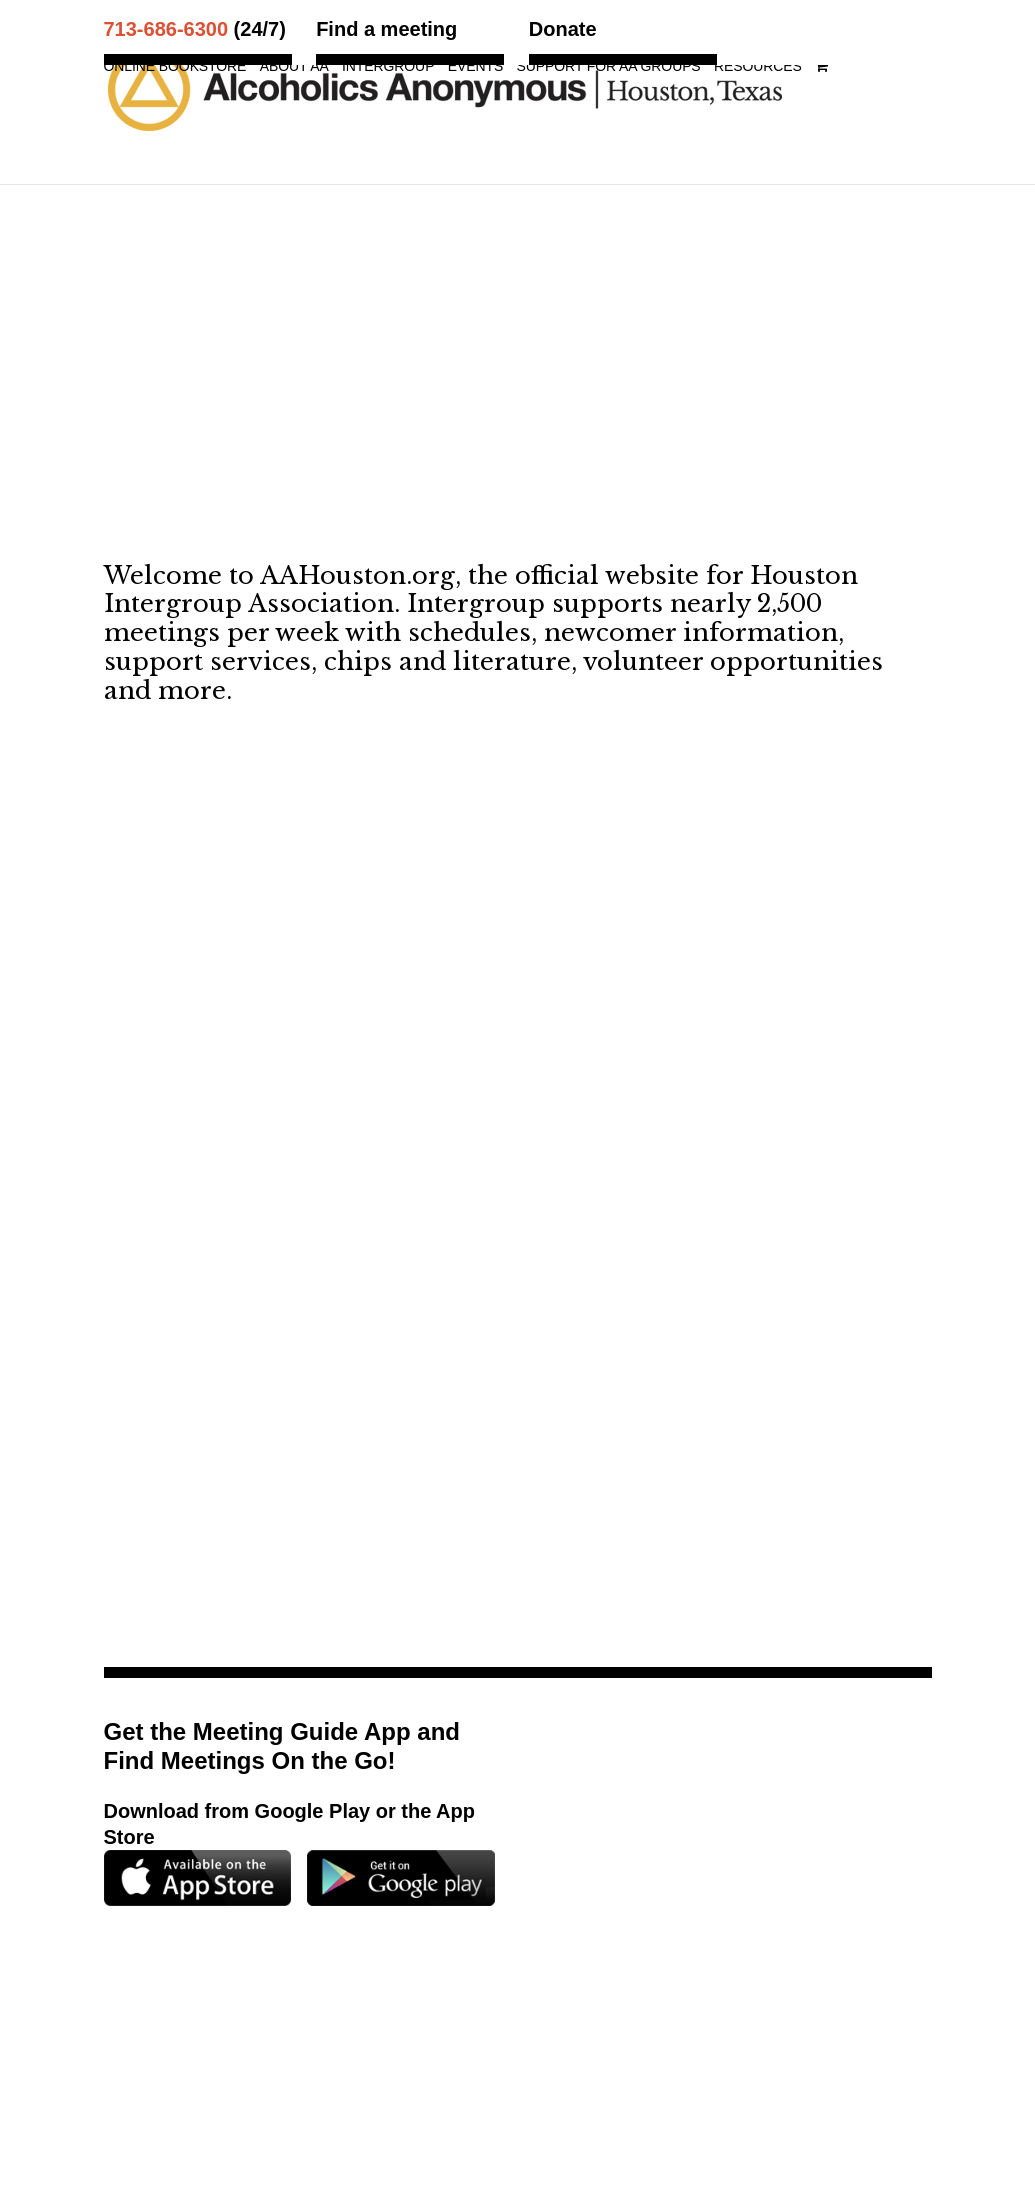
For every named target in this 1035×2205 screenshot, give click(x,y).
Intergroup (388, 66)
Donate (563, 29)
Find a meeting (386, 29)
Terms (603, 2078)
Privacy (666, 2078)
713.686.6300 (766, 2011)
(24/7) (195, 29)
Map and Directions (386, 2037)
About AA (294, 66)
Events (475, 66)
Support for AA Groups (609, 66)
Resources (758, 66)
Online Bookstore (175, 66)
